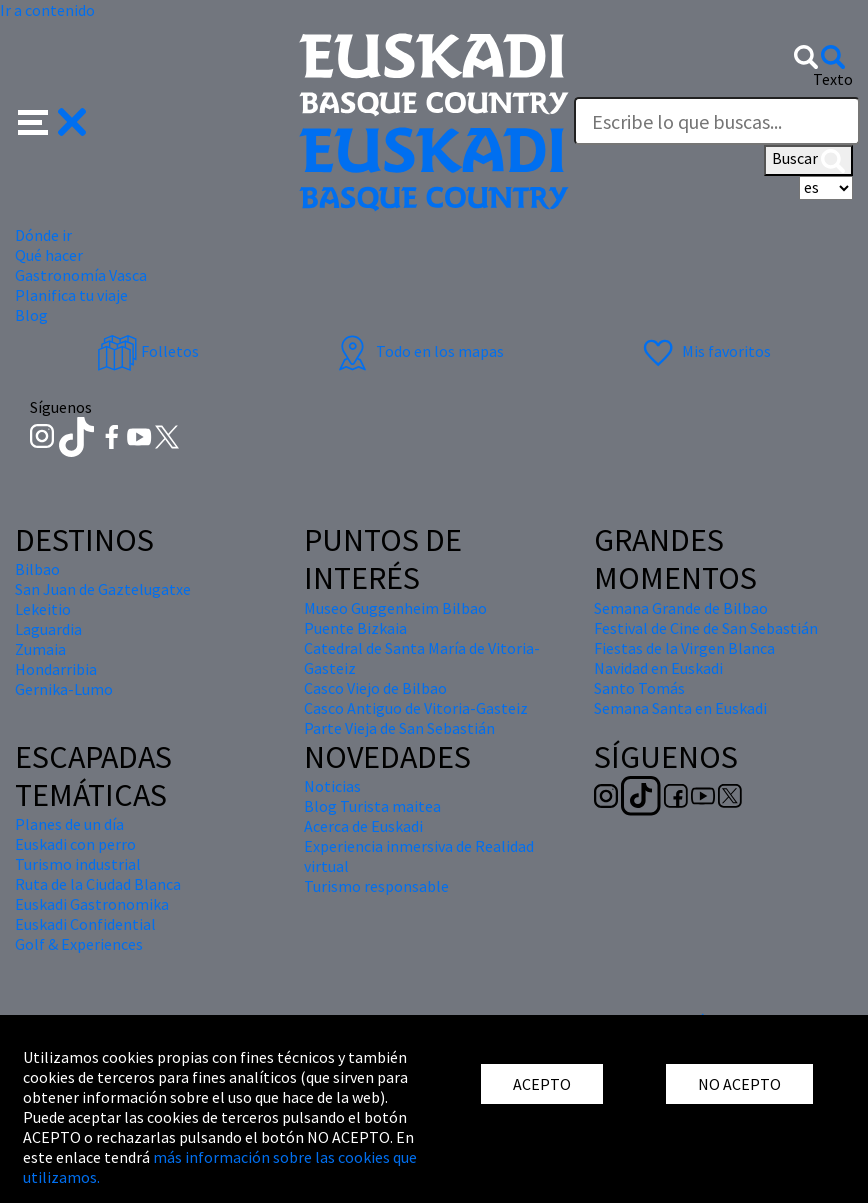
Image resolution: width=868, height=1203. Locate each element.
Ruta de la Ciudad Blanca (98, 884)
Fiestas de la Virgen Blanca (684, 648)
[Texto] (717, 121)
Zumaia (40, 649)
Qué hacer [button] (49, 255)
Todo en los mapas (418, 351)
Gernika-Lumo (64, 689)
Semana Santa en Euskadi (680, 708)
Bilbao (37, 569)
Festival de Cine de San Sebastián (706, 628)
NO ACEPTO (739, 1084)
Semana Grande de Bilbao (681, 608)
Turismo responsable (376, 886)
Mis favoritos (704, 351)
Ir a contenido (47, 10)
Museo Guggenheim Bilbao (395, 608)
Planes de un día (69, 824)
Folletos (148, 351)
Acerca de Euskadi (363, 826)
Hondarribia (56, 669)
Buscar (808, 160)
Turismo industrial (78, 864)
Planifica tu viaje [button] (71, 295)
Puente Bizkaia (355, 628)
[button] (52, 120)
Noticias (332, 786)
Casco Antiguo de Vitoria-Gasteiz (416, 708)
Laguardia (48, 629)
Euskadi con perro (75, 844)
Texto (833, 79)
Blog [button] (31, 315)
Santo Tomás (639, 688)
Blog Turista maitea (372, 806)
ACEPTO (542, 1084)
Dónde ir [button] (43, 235)
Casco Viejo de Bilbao (375, 688)
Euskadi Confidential (85, 924)
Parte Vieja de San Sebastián (399, 728)
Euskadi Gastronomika (92, 904)
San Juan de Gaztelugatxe (103, 589)
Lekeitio (43, 609)
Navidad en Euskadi (658, 668)
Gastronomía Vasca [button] (81, 275)
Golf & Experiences (79, 944)
